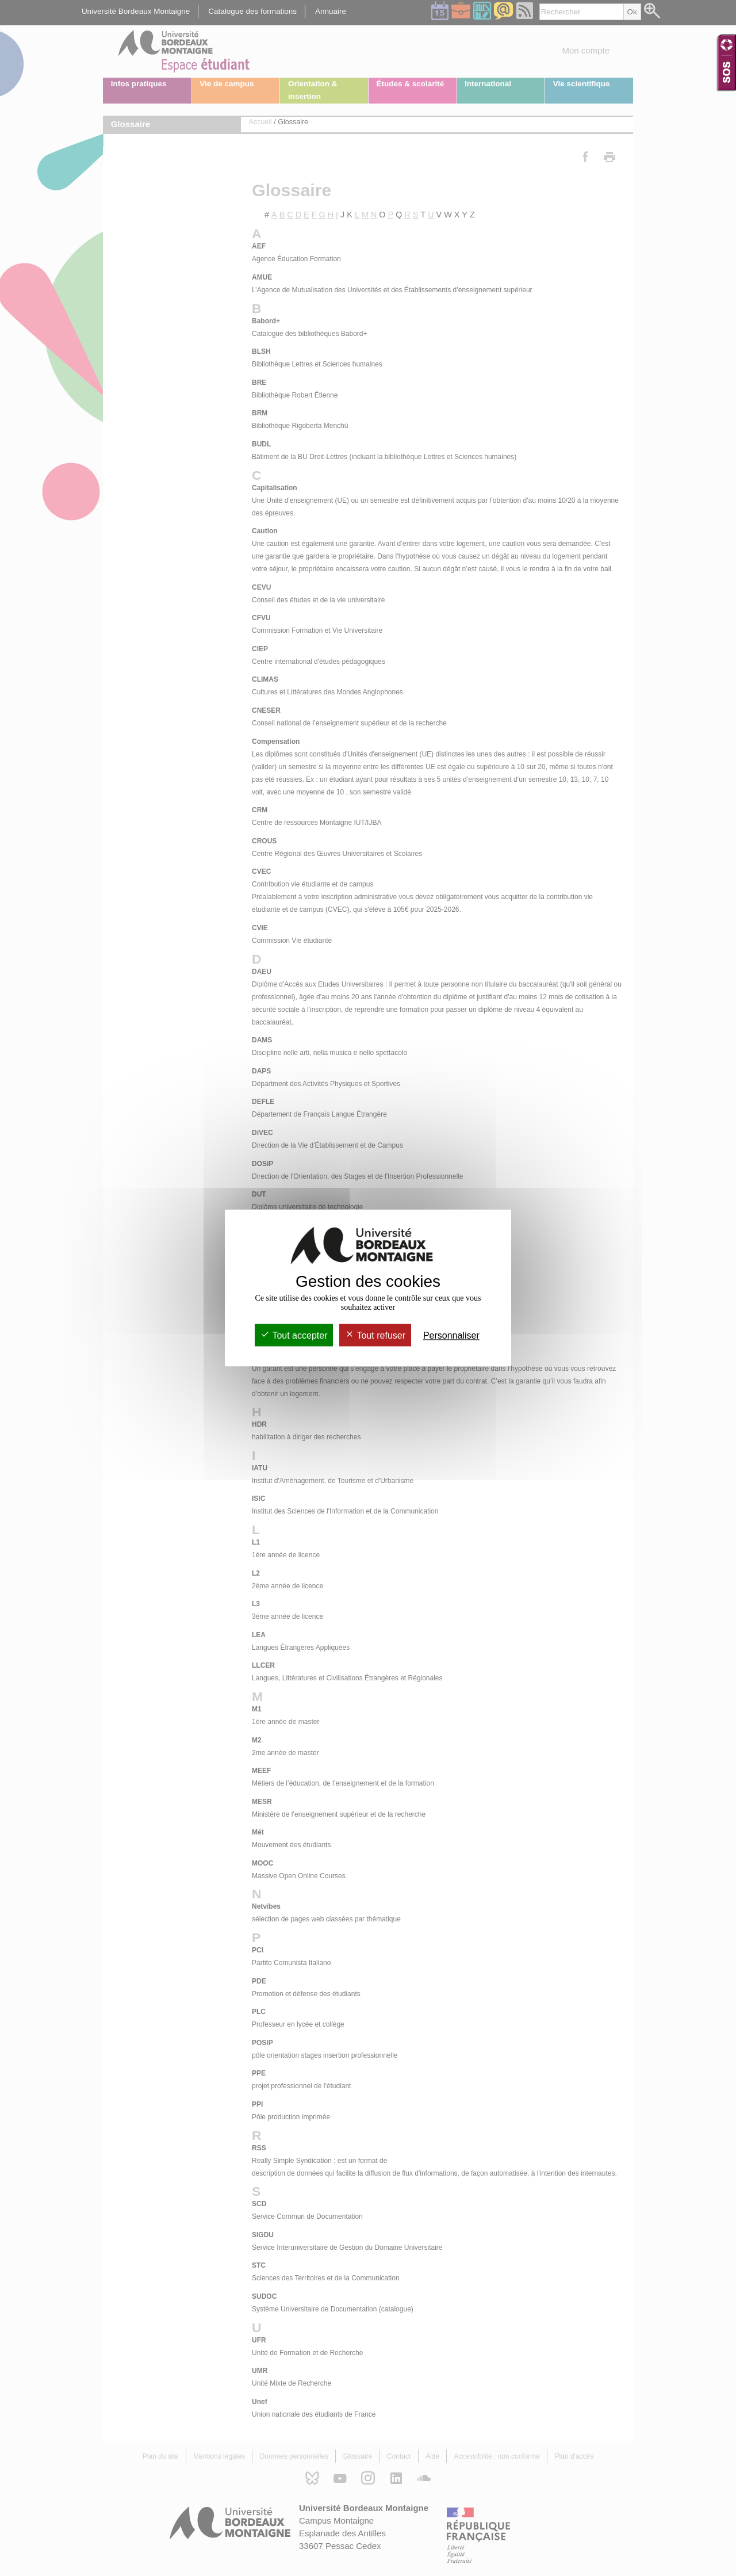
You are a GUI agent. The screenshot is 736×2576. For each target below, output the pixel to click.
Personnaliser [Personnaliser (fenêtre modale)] (451, 1335)
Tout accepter (293, 1335)
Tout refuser (375, 1335)
